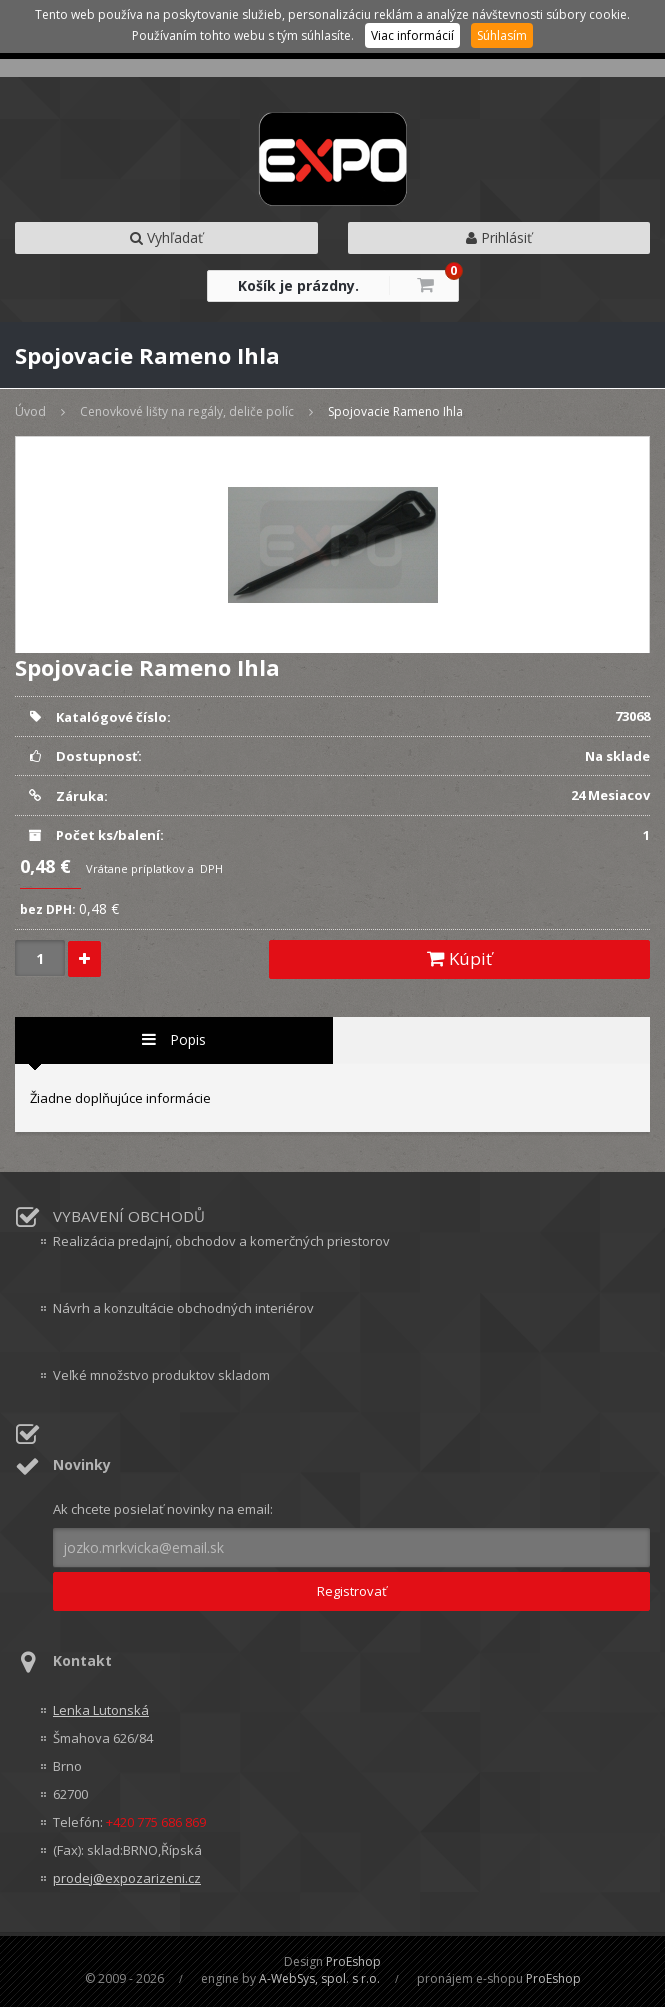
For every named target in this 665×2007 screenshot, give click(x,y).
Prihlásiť (499, 237)
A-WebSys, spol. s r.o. (319, 1978)
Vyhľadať (166, 237)
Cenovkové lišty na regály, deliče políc (187, 411)
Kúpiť (459, 958)
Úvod (30, 411)
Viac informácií (412, 35)
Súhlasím (502, 35)
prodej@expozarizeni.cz (127, 1878)
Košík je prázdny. (298, 285)
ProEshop (353, 1961)
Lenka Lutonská (101, 1710)
